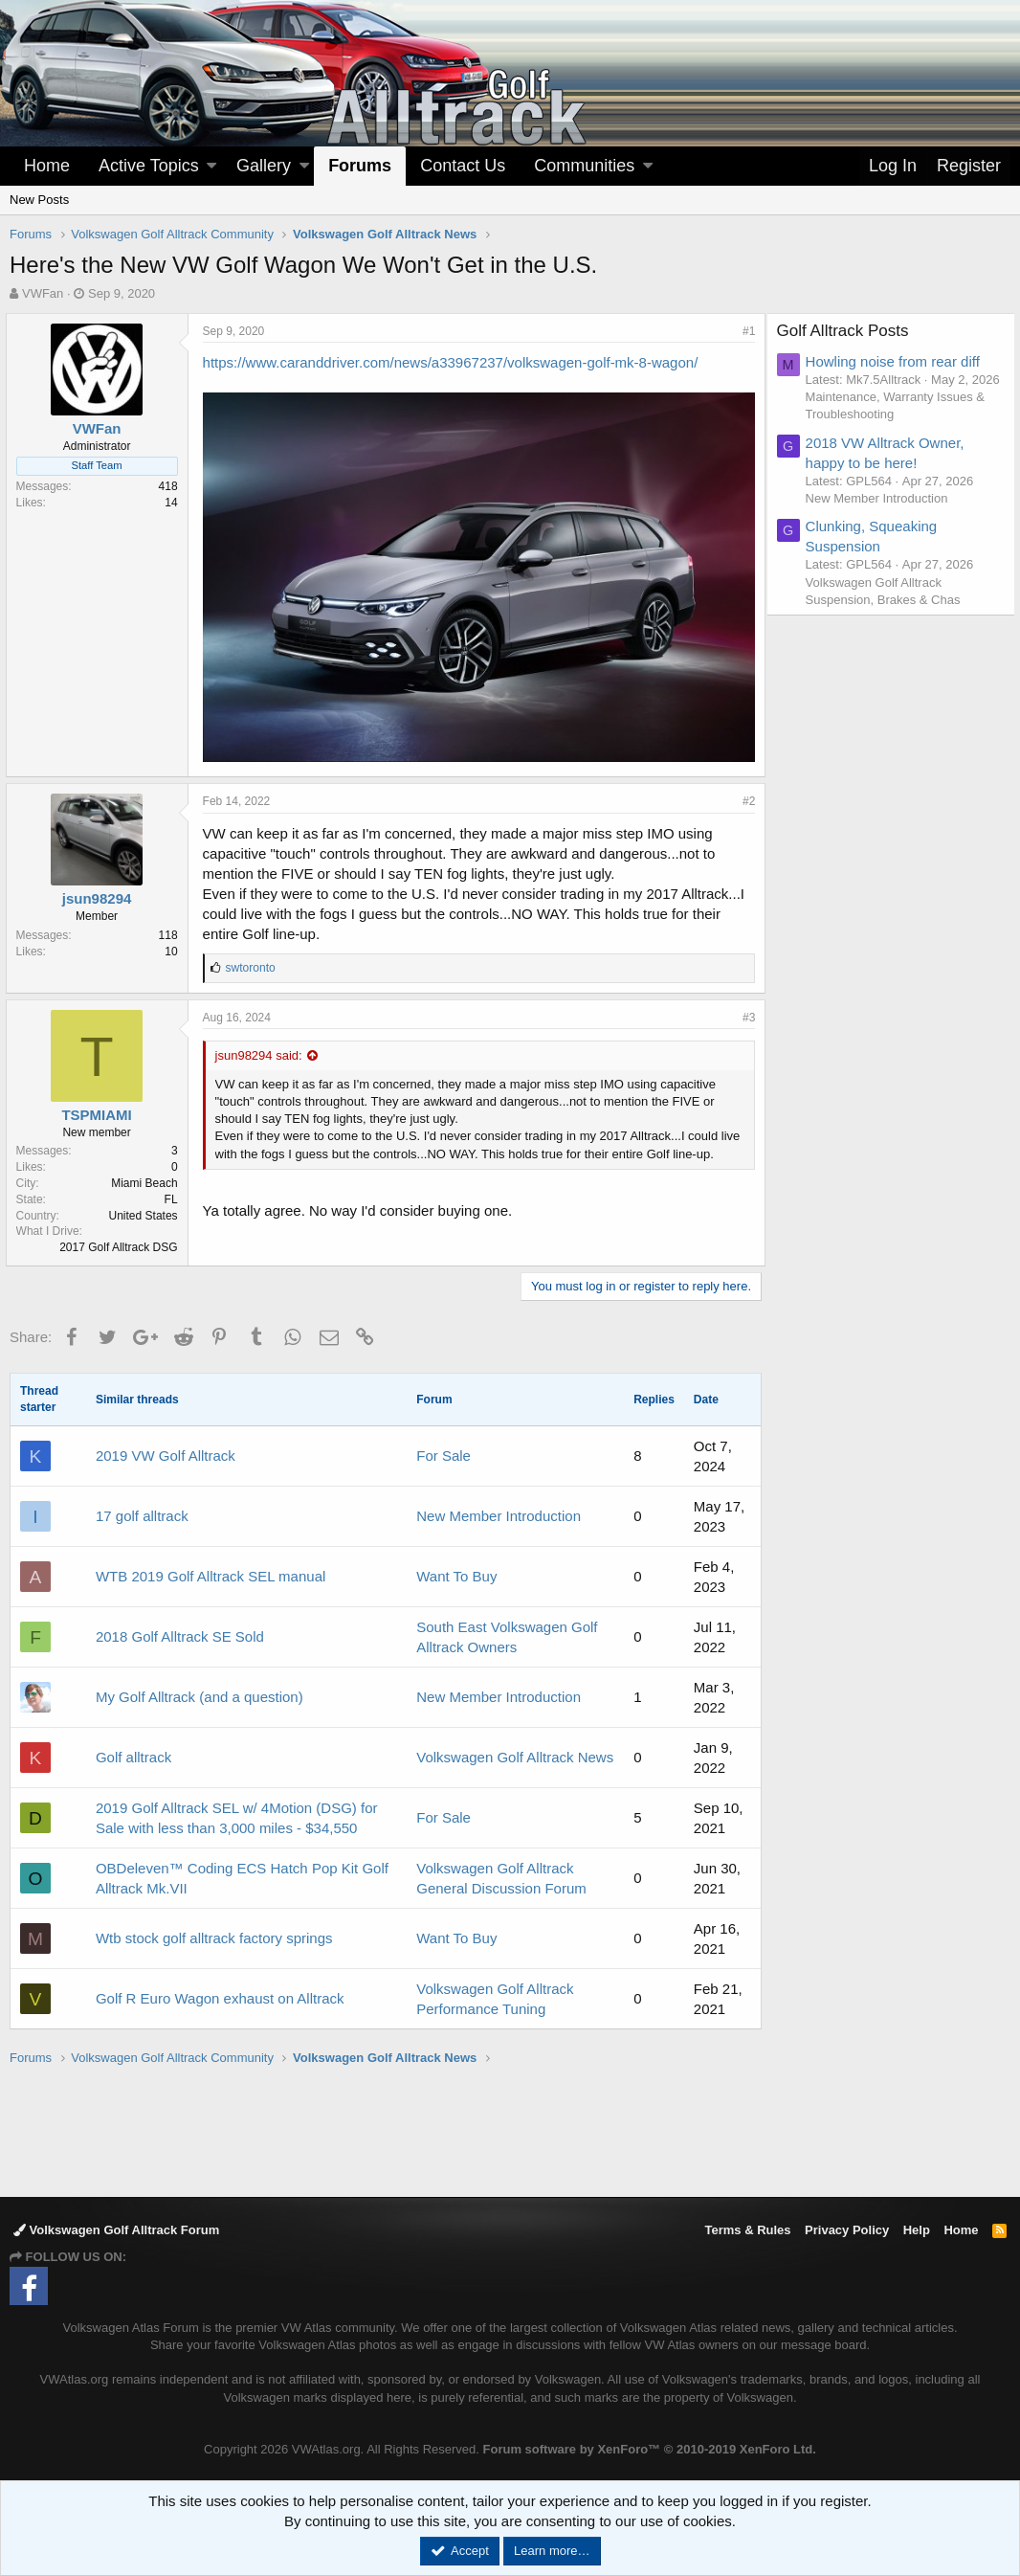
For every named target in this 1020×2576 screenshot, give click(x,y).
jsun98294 (101, 893)
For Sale (443, 1450)
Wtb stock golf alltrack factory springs (214, 1932)
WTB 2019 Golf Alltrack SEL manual (210, 1570)
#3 (745, 1012)
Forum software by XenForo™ (649, 2444)
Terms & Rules (747, 2225)
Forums (359, 165)
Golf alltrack (133, 1751)
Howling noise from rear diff (897, 361)
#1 (745, 331)
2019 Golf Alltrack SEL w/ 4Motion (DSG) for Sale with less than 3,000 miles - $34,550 (237, 1812)
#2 (745, 795)
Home (47, 165)
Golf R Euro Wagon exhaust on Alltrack (220, 1992)
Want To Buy (456, 1570)
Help (916, 2225)
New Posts (39, 199)
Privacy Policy (847, 2225)
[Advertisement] (510, 2125)
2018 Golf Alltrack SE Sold (180, 1631)
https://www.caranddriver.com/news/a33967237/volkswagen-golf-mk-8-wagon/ (454, 362)
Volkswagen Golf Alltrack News (514, 1751)
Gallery (263, 165)
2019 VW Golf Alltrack (165, 1450)
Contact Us (462, 165)
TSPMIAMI (101, 1109)
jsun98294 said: (262, 1049)
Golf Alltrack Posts (848, 331)
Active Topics (149, 165)
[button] (211, 166)
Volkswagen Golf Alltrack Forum (116, 2225)
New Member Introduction (498, 1510)
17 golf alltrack (142, 1510)
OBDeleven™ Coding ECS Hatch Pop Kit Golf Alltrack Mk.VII (242, 1872)
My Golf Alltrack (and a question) (199, 1691)
